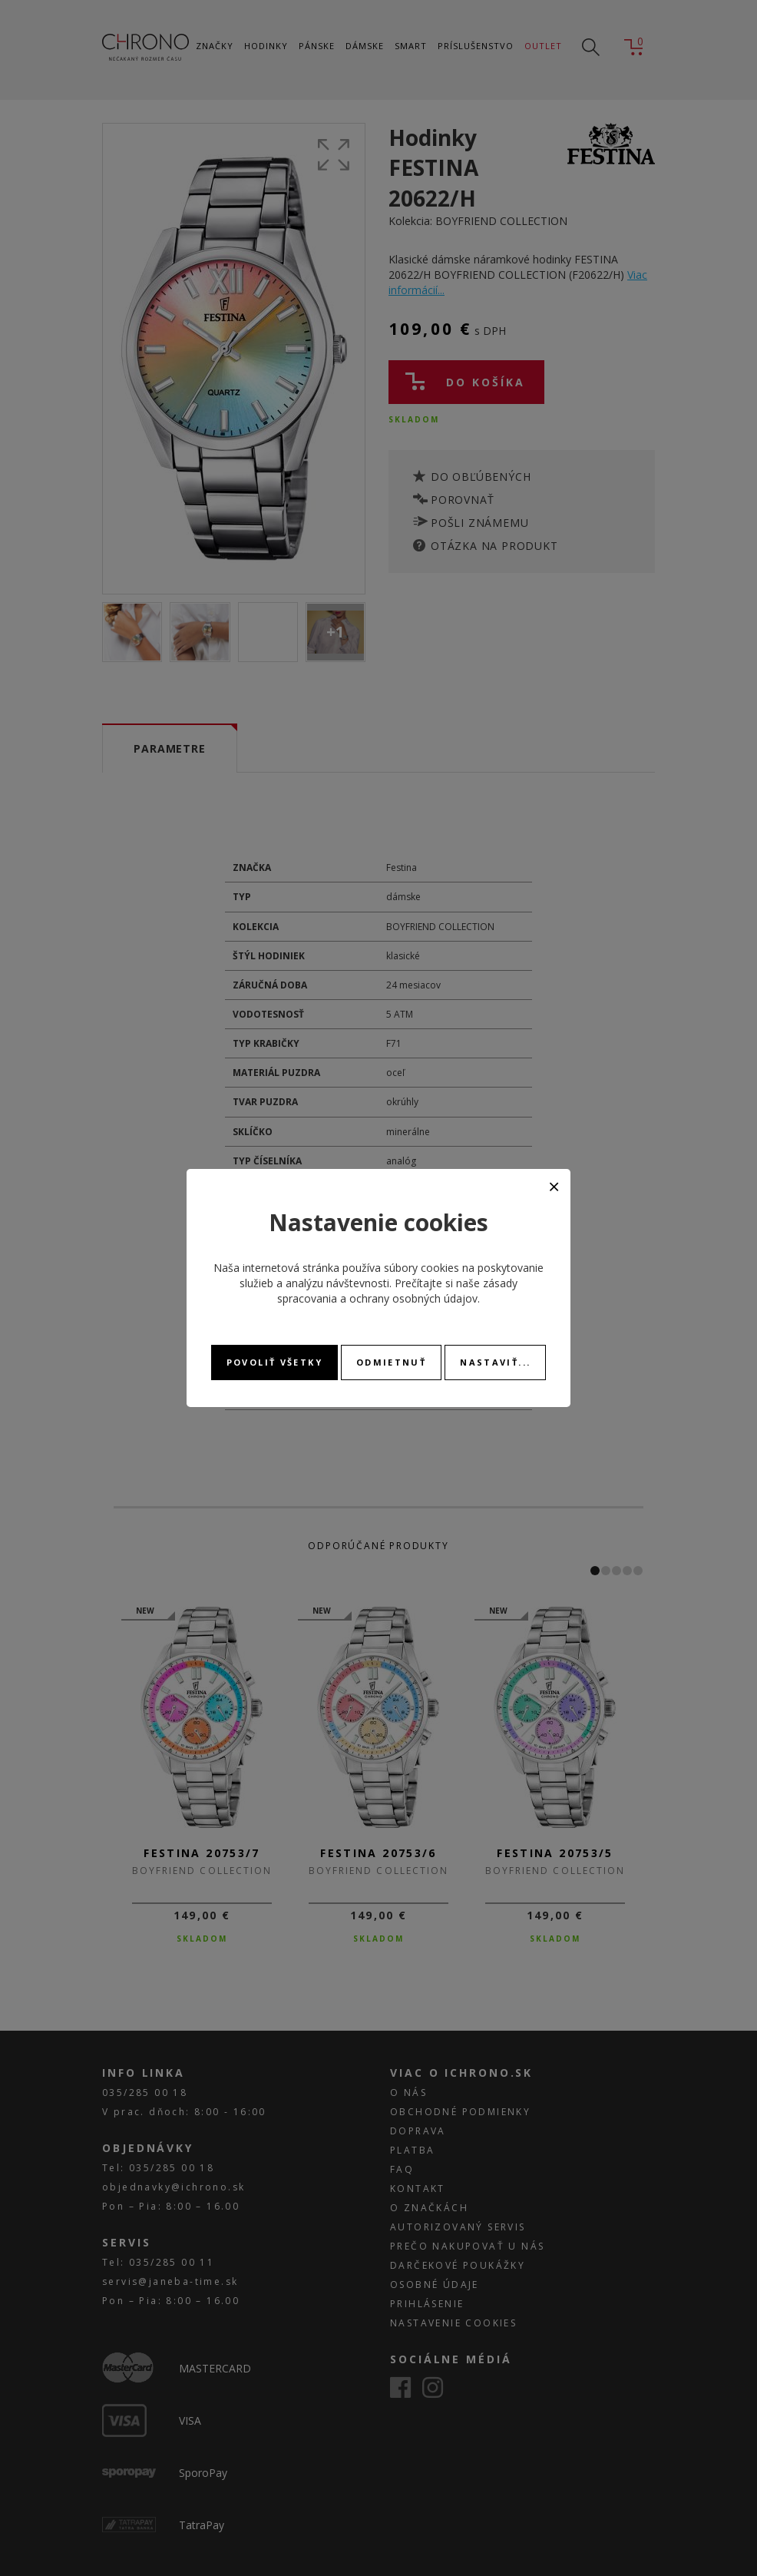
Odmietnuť (391, 1362)
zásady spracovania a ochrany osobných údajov (397, 1291)
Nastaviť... (495, 1362)
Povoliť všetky (274, 1362)
